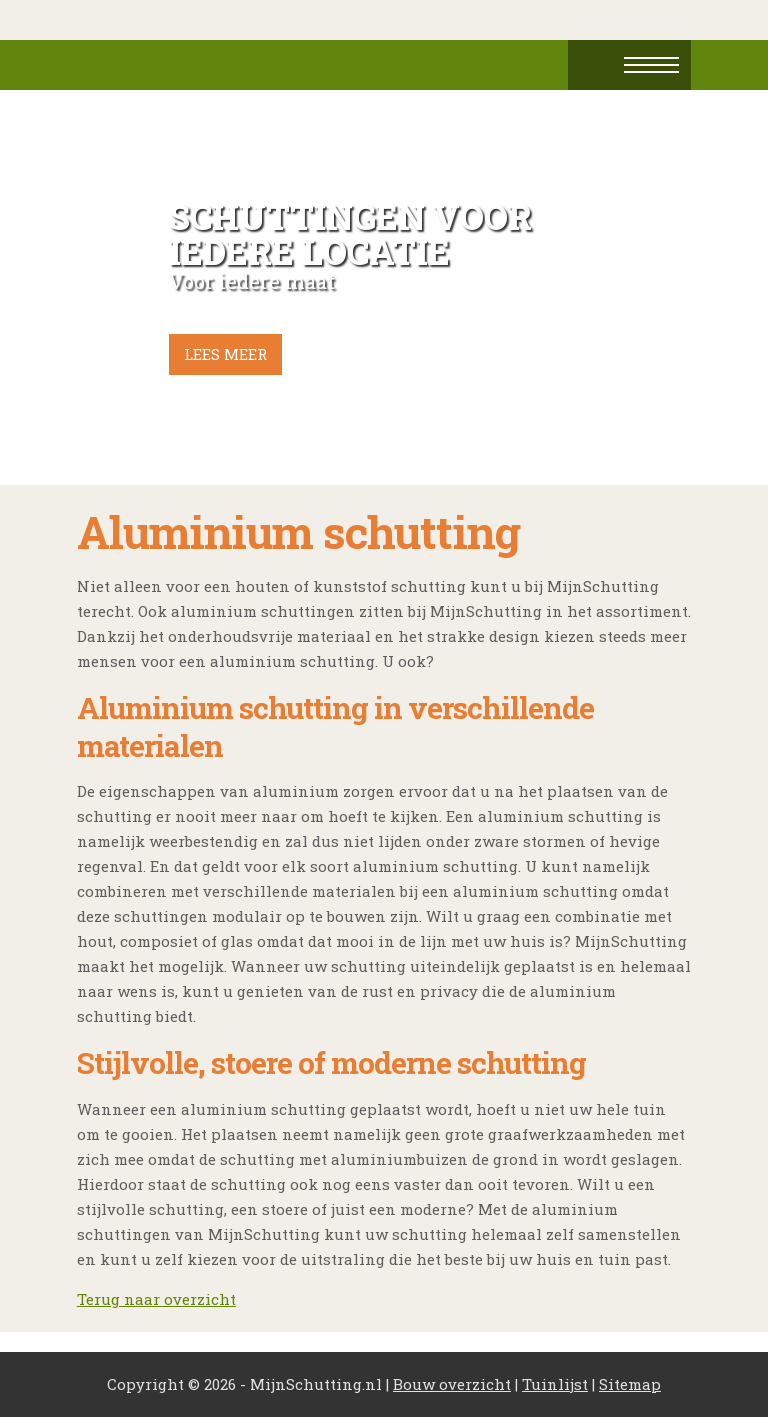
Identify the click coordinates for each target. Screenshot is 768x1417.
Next (665, 288)
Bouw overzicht (452, 1384)
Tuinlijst (555, 1384)
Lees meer (225, 354)
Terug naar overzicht (156, 1299)
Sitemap (630, 1384)
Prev (103, 288)
